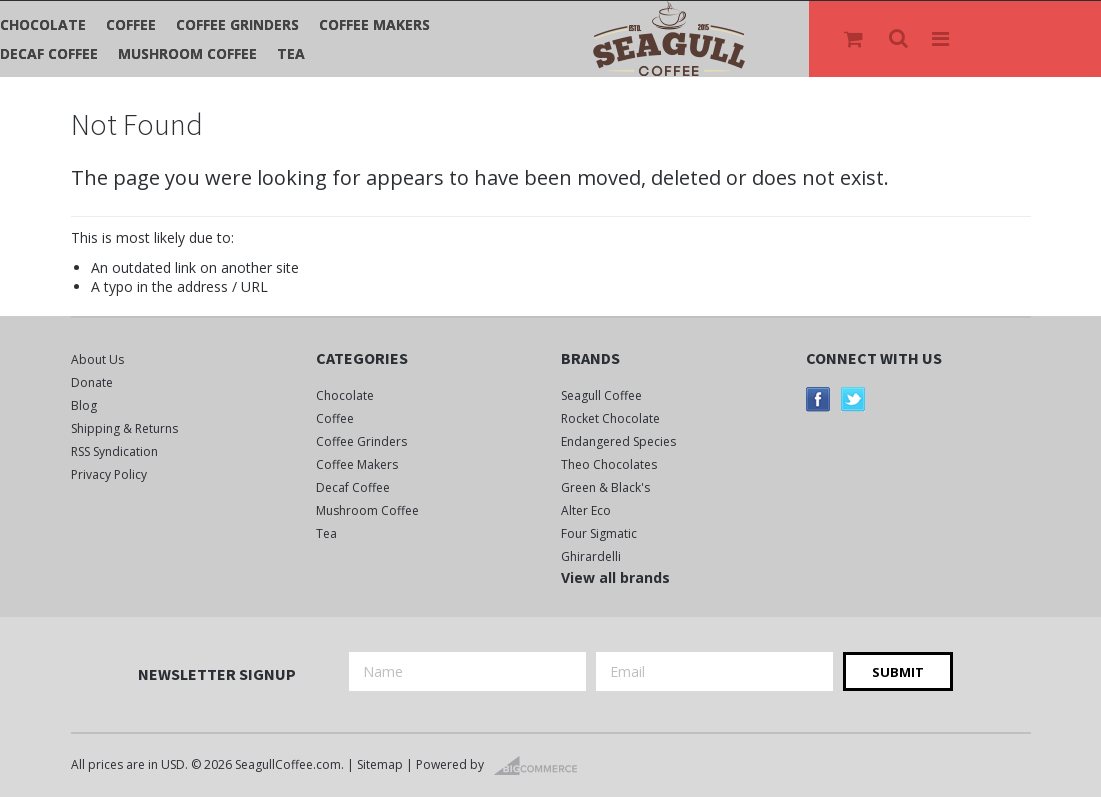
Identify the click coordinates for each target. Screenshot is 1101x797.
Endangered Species (618, 441)
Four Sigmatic (599, 533)
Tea (291, 53)
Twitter (853, 399)
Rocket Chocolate (610, 418)
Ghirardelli (591, 556)
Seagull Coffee (601, 395)
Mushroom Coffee (187, 53)
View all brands (615, 577)
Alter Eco (586, 510)
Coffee (131, 24)
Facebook (818, 399)
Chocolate (43, 24)
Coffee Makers (374, 24)
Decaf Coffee (49, 53)
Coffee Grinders (237, 24)
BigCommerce (541, 766)
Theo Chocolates (609, 464)
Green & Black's (605, 487)
